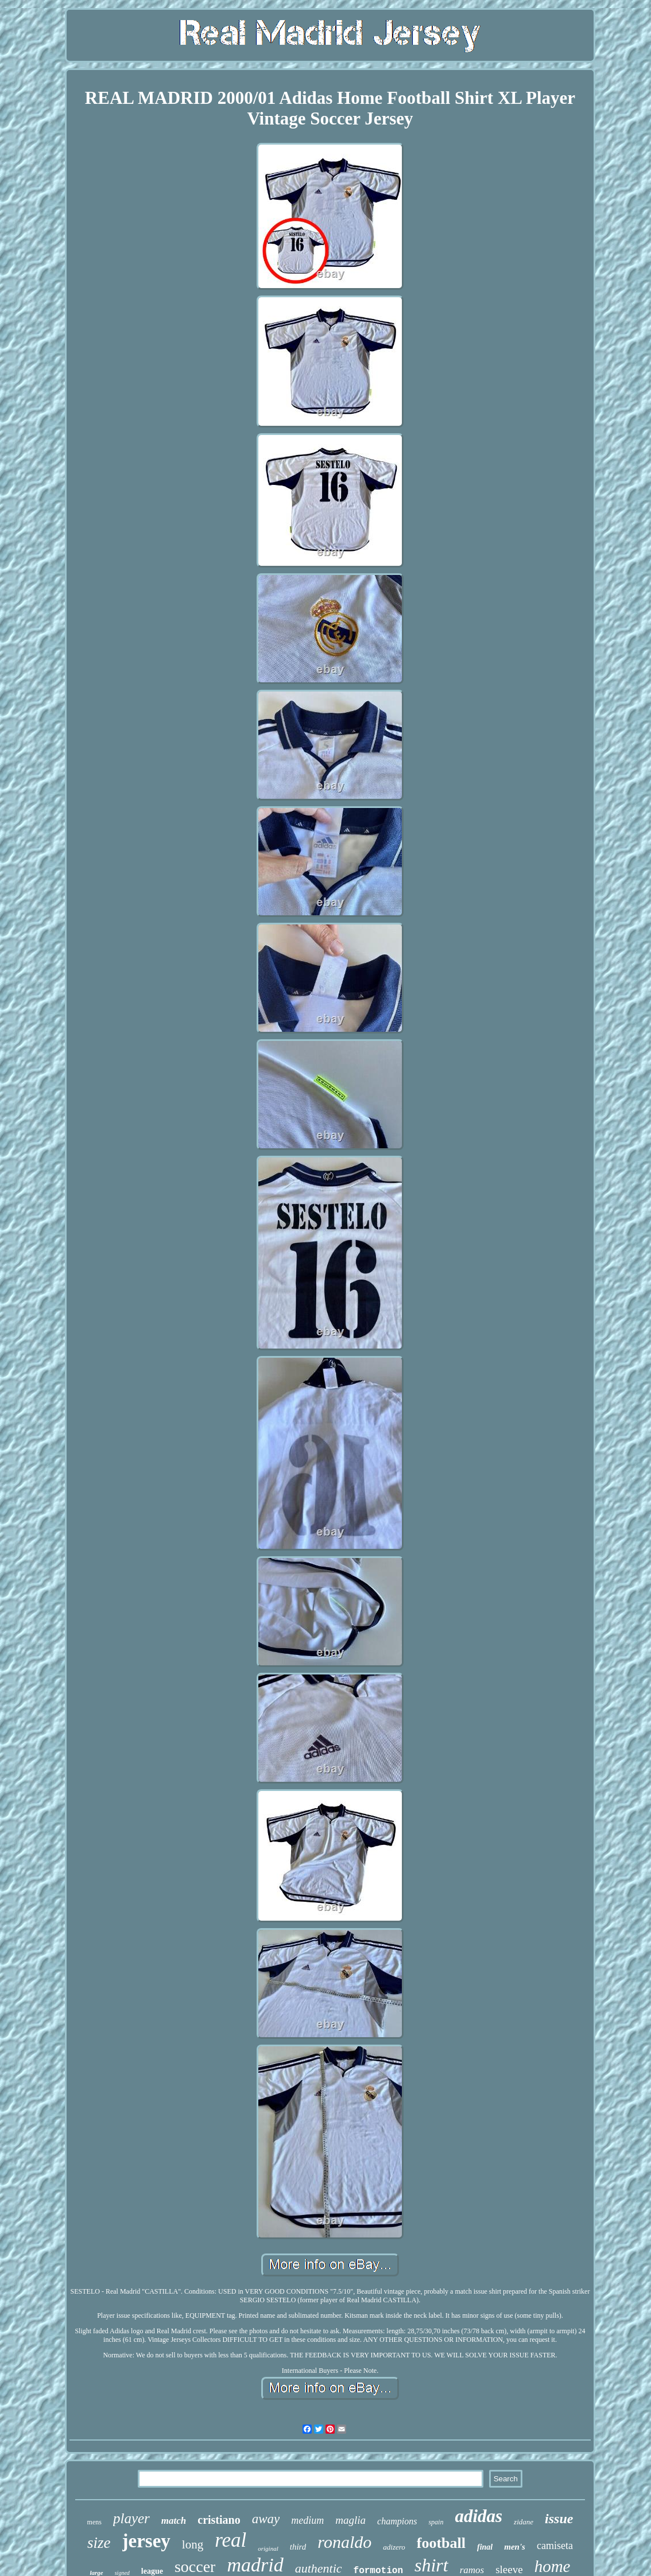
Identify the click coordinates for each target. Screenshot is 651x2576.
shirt (431, 2565)
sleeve (508, 2569)
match (173, 2520)
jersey (146, 2541)
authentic (318, 2568)
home (552, 2566)
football (441, 2543)
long (192, 2544)
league (152, 2571)
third (298, 2546)
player (131, 2518)
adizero (394, 2547)
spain (435, 2522)
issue (559, 2518)
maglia (350, 2520)
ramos (472, 2570)
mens (94, 2522)
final (485, 2547)
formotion (378, 2571)
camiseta (555, 2545)
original (268, 2548)
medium (307, 2520)
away (266, 2519)
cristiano (218, 2519)
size (99, 2542)
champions (397, 2521)
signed (122, 2573)
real (230, 2540)
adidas (478, 2516)
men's (514, 2546)
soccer (195, 2566)
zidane (523, 2521)
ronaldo (344, 2541)
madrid (255, 2564)
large (96, 2572)
